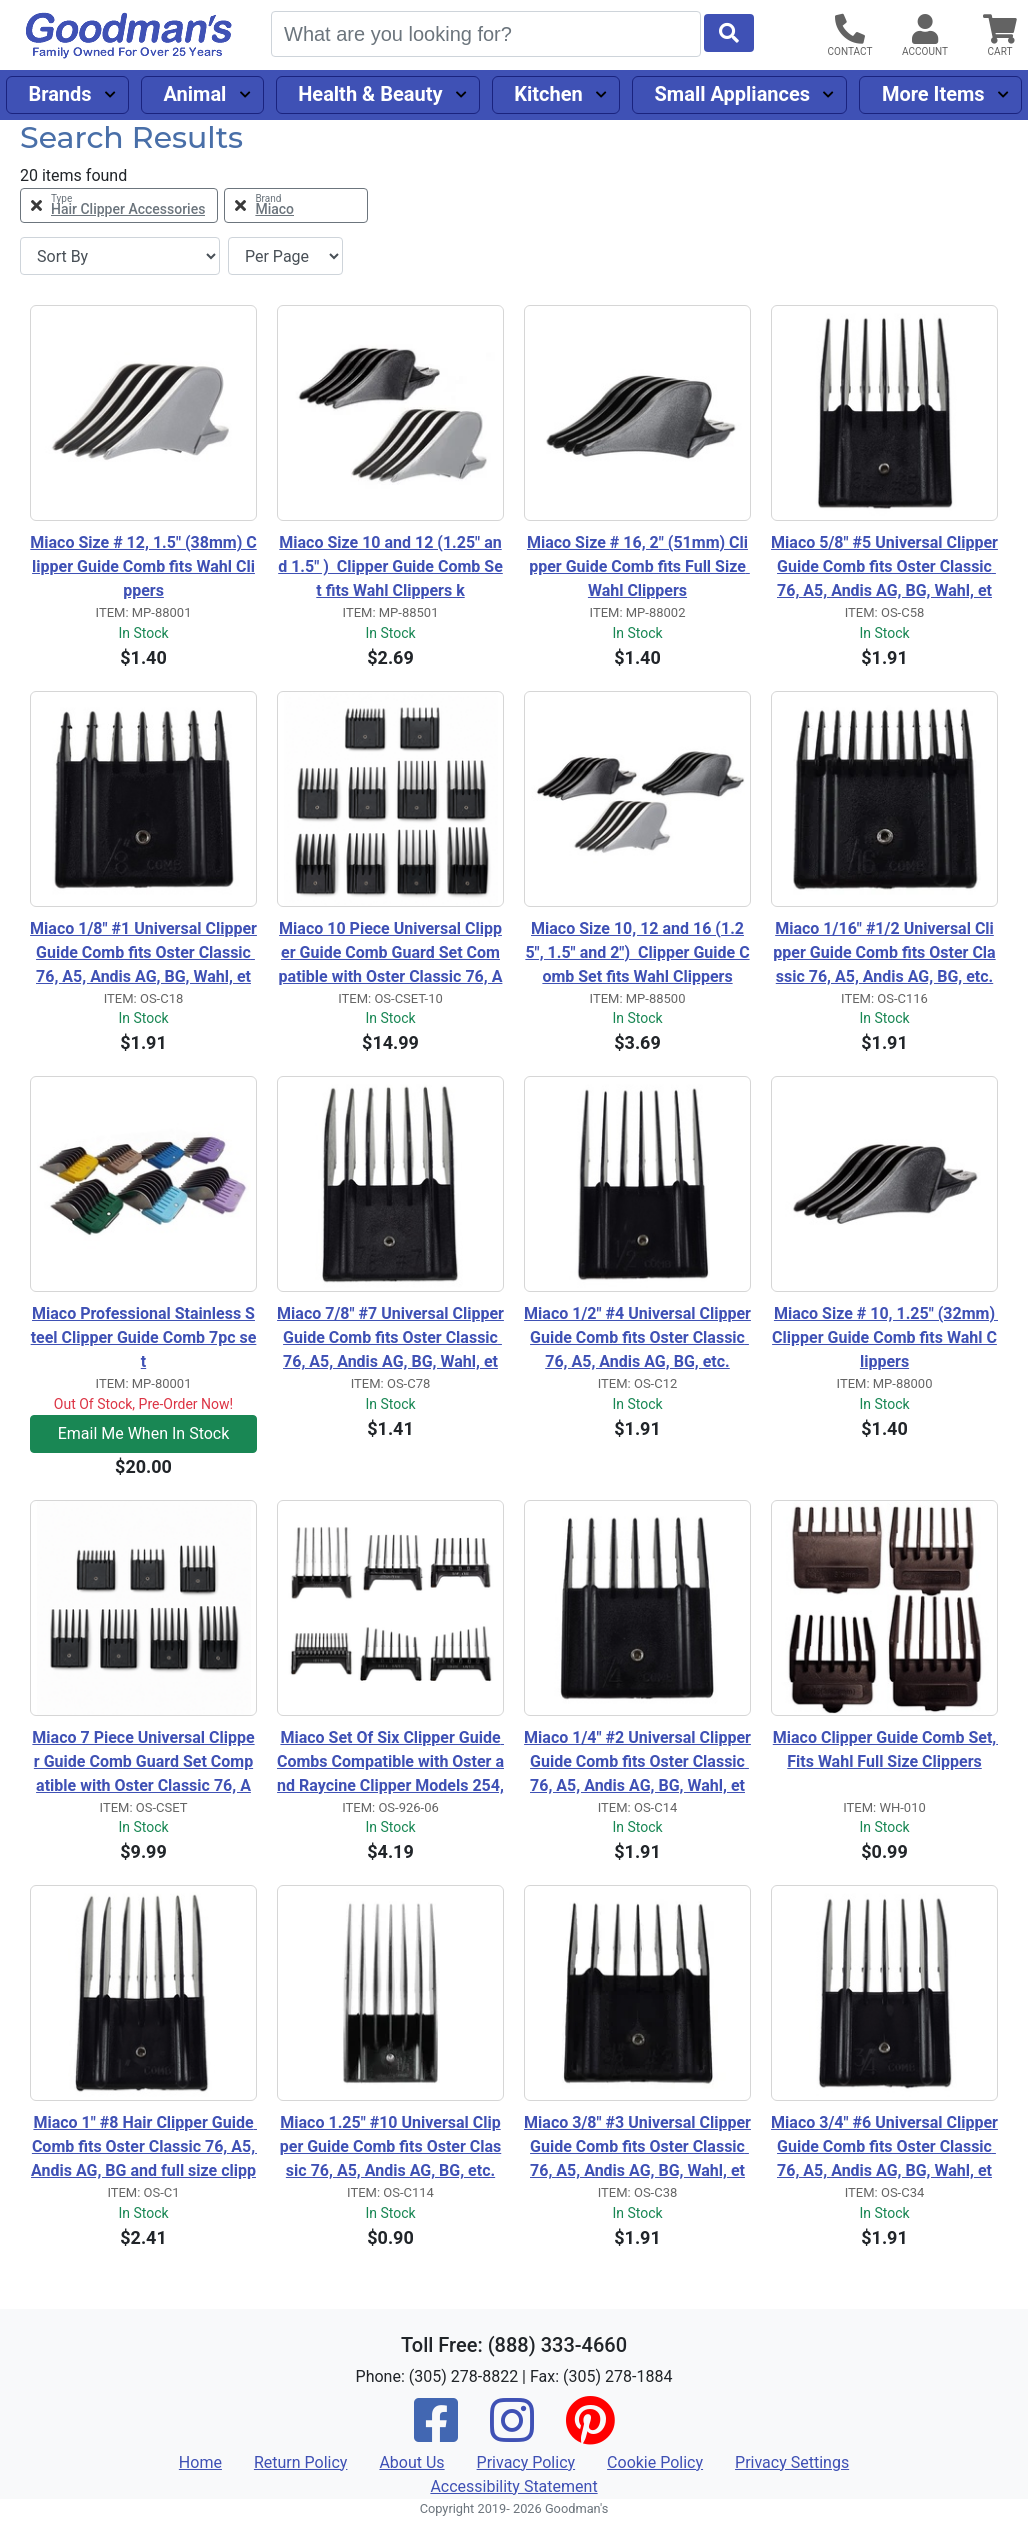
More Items (933, 94)
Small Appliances (733, 94)
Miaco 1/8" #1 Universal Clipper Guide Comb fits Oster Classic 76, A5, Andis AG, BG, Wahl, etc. (143, 954)
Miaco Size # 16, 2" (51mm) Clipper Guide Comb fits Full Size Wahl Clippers (638, 566)
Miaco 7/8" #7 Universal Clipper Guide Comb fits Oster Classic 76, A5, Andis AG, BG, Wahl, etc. (390, 1339)
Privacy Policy (526, 2462)
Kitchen (548, 94)
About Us (411, 2462)
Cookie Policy (655, 2462)
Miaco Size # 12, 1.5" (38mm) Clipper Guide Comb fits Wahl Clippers (143, 566)
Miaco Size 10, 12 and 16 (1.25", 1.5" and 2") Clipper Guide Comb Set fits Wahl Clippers (637, 952)
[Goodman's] (129, 35)
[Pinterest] (590, 2433)
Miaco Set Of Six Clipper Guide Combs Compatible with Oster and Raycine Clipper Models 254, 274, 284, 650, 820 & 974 (390, 1763)
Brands (59, 94)
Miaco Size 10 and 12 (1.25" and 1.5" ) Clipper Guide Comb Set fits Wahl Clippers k (390, 566)
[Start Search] (729, 33)
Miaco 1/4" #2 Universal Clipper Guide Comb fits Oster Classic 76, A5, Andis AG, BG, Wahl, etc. (637, 1763)
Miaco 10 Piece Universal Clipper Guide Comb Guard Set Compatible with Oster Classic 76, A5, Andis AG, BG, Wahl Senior (391, 954)
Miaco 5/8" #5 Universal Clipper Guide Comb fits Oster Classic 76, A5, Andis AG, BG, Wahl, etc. (884, 568)
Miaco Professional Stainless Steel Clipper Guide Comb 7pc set (144, 1337)
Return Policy (300, 2462)
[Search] (486, 34)
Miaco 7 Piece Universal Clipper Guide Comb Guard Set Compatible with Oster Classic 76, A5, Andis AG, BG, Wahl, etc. (143, 1763)
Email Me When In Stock (144, 1433)
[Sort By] (120, 256)
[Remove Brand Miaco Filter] (296, 205)
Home (200, 2462)
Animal (194, 94)
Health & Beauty (370, 94)
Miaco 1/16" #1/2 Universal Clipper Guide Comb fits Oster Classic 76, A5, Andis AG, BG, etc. (884, 952)
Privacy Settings (792, 2462)
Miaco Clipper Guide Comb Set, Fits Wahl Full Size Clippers (885, 1749)
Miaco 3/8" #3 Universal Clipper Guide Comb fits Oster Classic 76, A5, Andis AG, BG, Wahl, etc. (637, 2148)
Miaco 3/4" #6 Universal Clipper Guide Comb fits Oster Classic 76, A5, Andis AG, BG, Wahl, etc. (884, 2148)
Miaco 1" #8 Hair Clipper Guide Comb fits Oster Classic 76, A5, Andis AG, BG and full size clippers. (144, 2148)
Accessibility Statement (513, 2486)
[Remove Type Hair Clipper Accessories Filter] (119, 205)
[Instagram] (512, 2433)
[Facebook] (436, 2433)
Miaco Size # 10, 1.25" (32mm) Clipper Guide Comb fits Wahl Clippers (885, 1337)
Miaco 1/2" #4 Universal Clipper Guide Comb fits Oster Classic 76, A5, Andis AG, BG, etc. (637, 1337)
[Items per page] (285, 256)
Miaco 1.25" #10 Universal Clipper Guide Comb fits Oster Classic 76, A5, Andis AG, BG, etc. (391, 2146)
